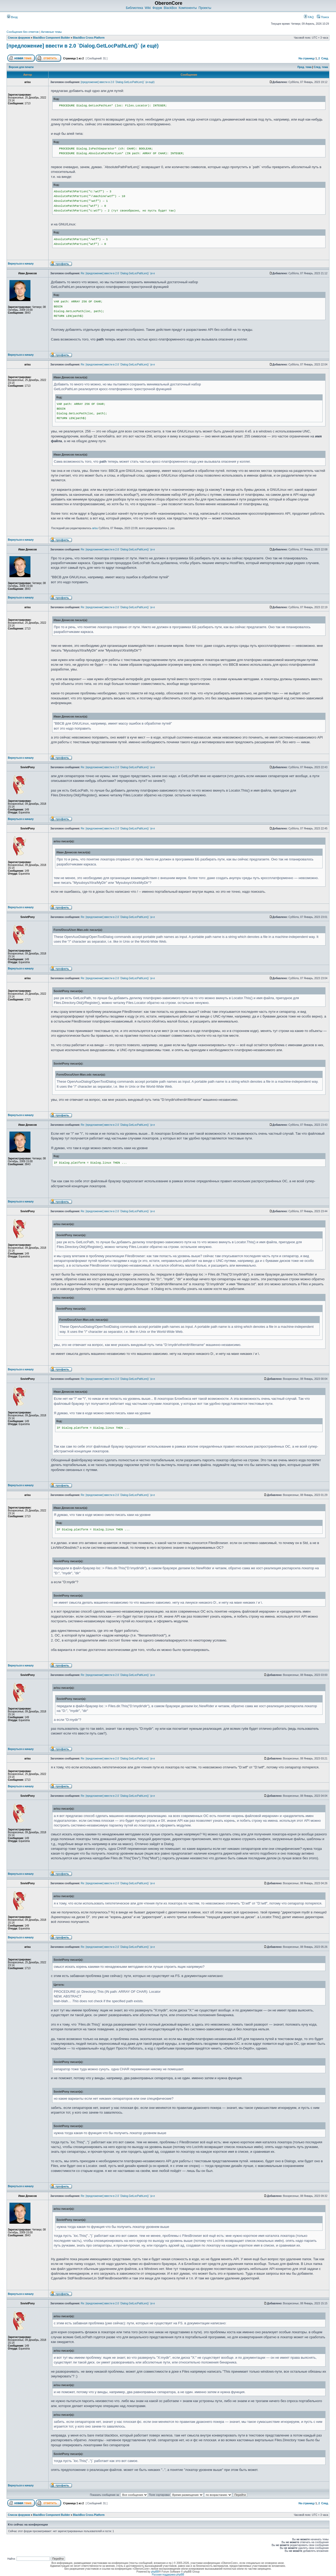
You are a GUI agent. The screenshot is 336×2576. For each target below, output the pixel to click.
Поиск (323, 17)
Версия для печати (21, 67)
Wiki (148, 8)
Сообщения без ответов (23, 31)
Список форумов (19, 37)
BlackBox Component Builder (51, 37)
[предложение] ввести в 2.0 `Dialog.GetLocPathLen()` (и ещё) (83, 46)
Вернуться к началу (21, 263)
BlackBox (170, 8)
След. (325, 58)
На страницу (306, 58)
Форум (157, 8)
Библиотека (134, 8)
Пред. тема (304, 67)
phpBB (155, 2571)
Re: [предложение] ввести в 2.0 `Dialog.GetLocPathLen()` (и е (118, 273)
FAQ (309, 17)
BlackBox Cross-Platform (89, 37)
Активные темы (51, 31)
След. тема (321, 67)
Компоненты (188, 8)
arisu (95, 528)
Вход (12, 17)
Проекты (204, 8)
